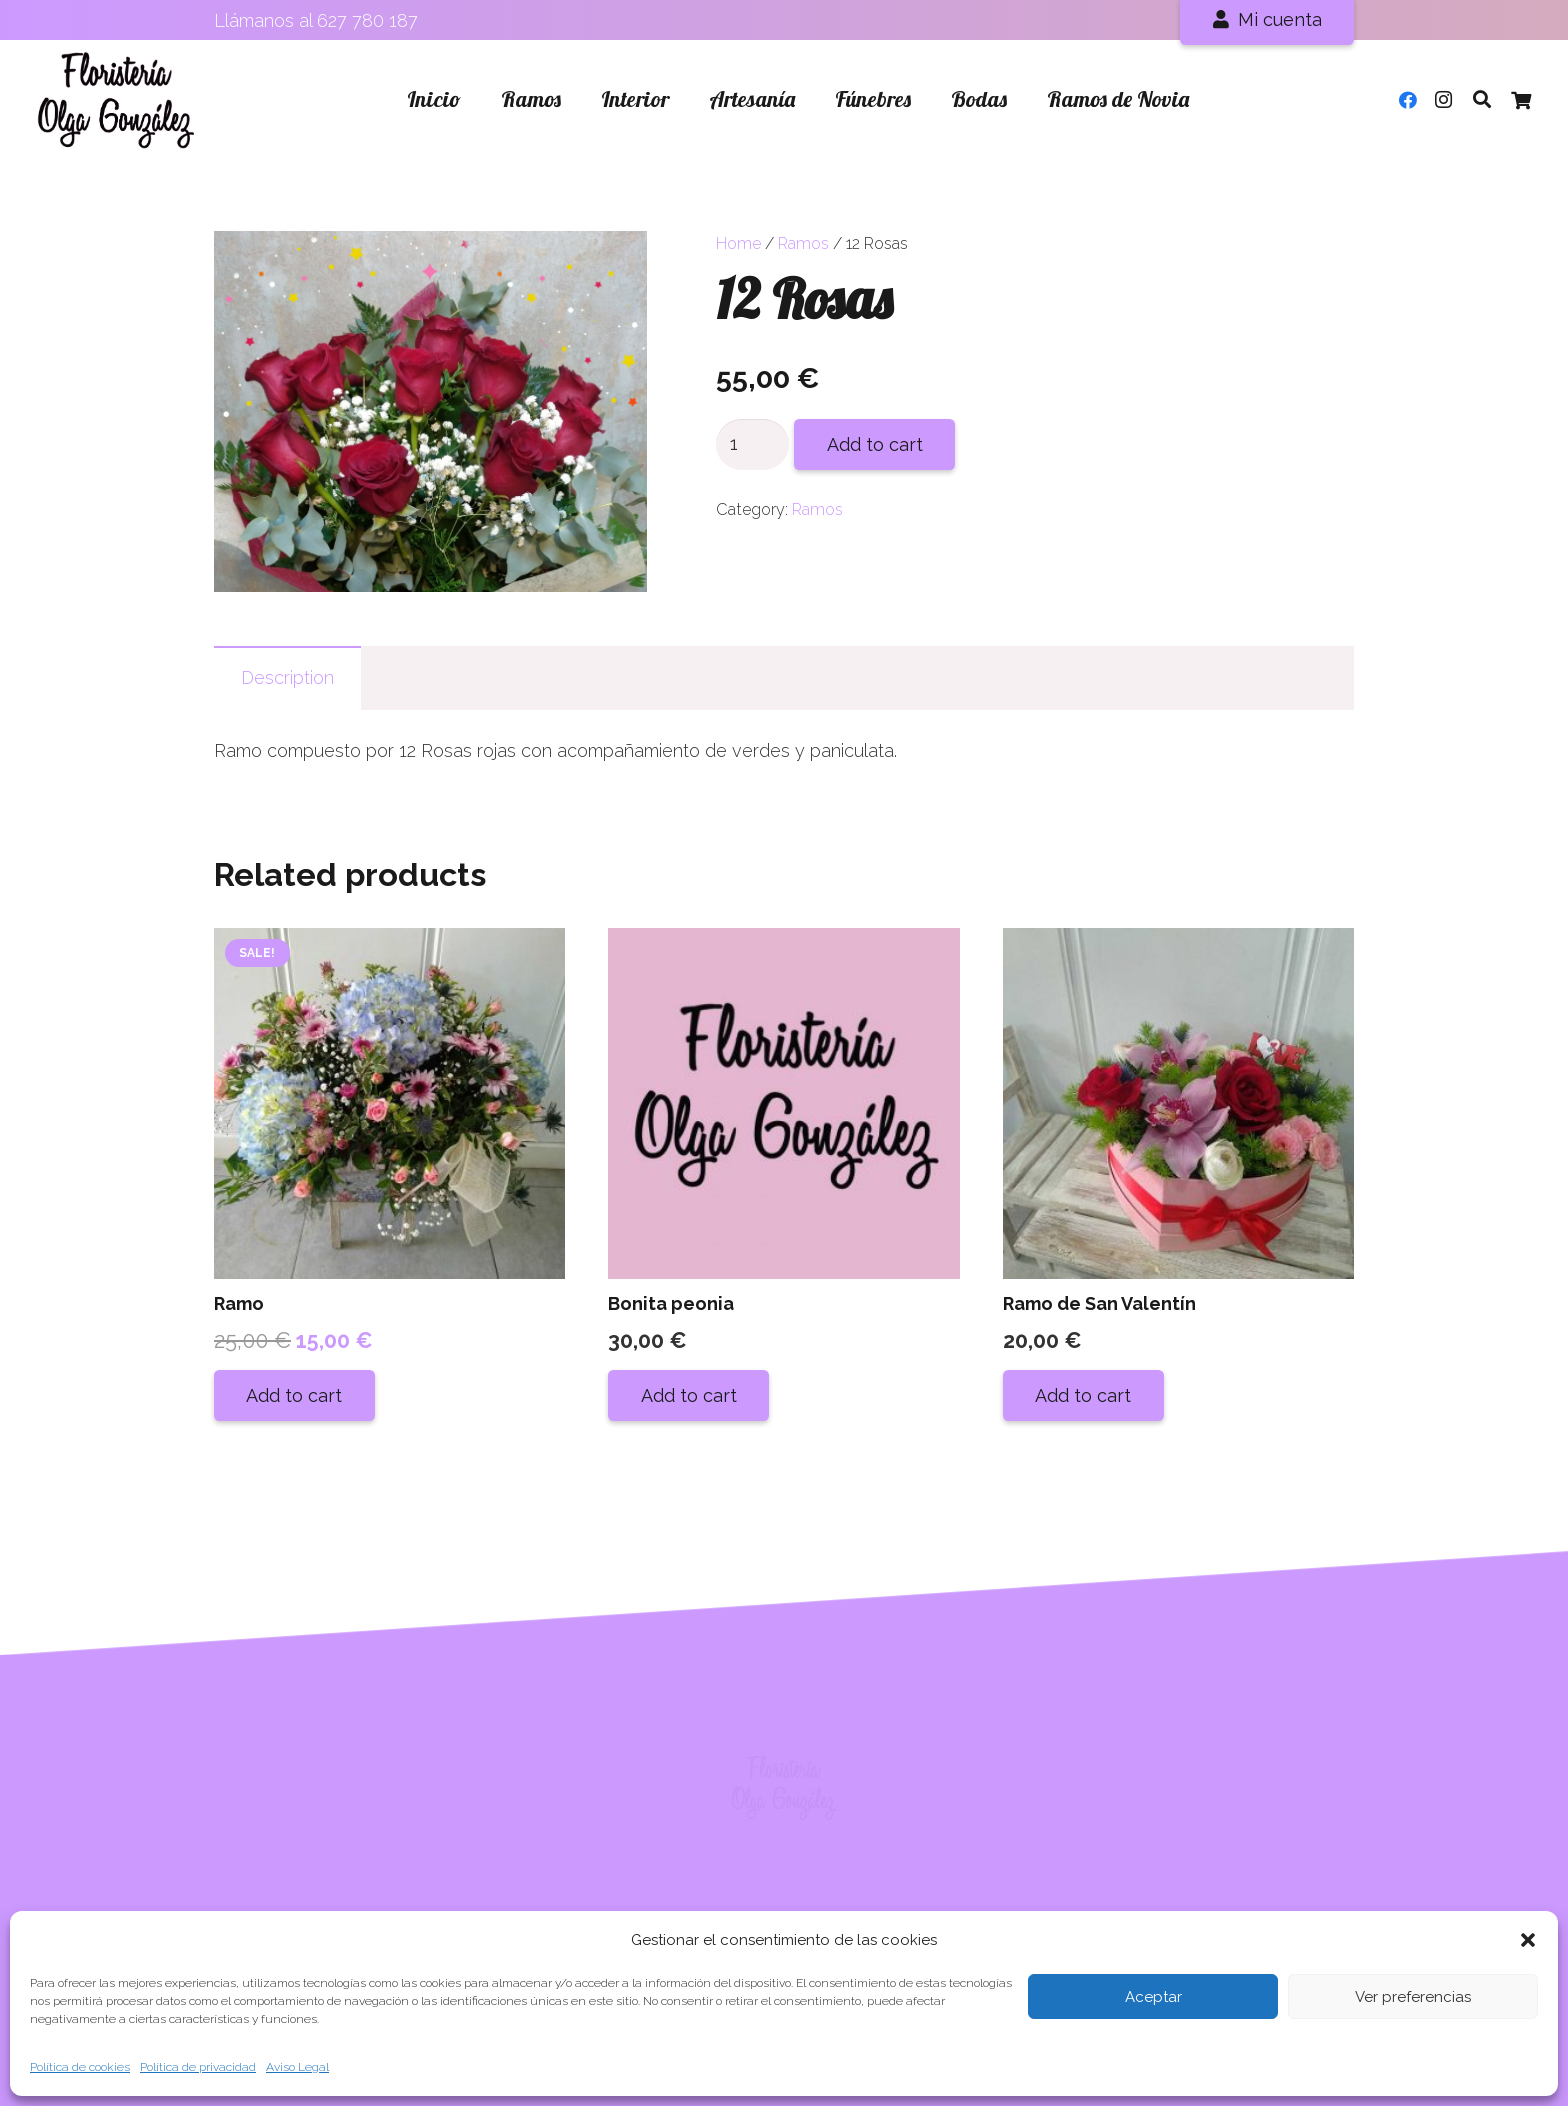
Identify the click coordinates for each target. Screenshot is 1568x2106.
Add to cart (875, 444)
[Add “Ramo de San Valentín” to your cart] (1083, 1395)
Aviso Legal (297, 2067)
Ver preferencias (1413, 1997)
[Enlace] (116, 100)
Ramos (803, 243)
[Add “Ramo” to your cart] (294, 1395)
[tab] (287, 678)
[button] (1528, 1940)
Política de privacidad (198, 2067)
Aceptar (1153, 1997)
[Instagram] (1444, 100)
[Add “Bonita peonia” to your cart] (688, 1395)
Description (287, 677)
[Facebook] (1408, 100)
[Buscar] (1482, 99)
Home (738, 243)
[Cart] (1521, 99)
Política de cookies (80, 2067)
